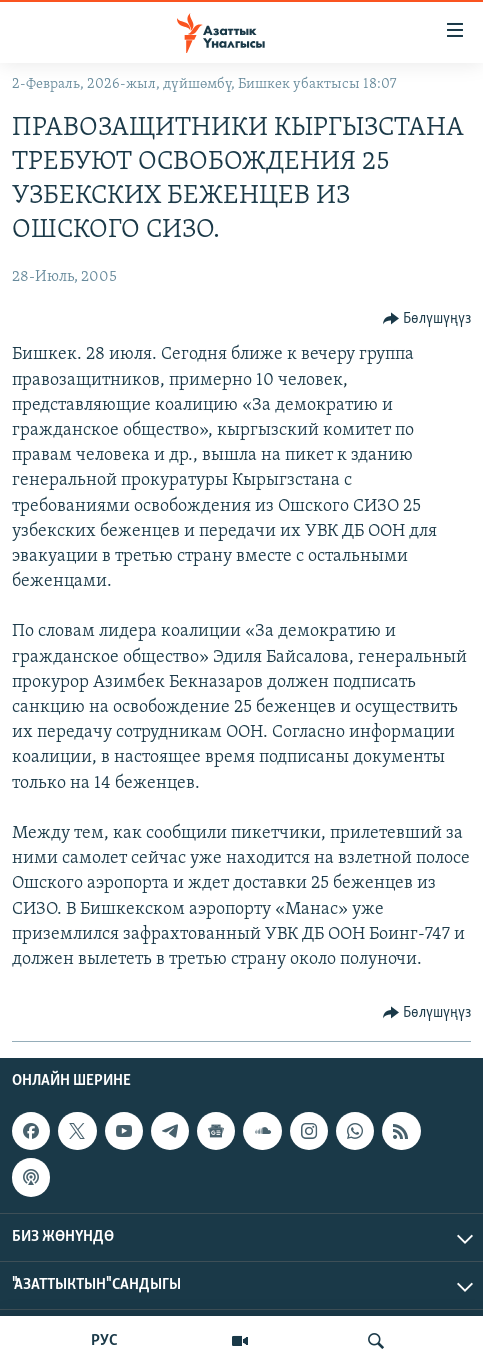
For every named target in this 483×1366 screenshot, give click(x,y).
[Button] (427, 319)
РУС (104, 1341)
